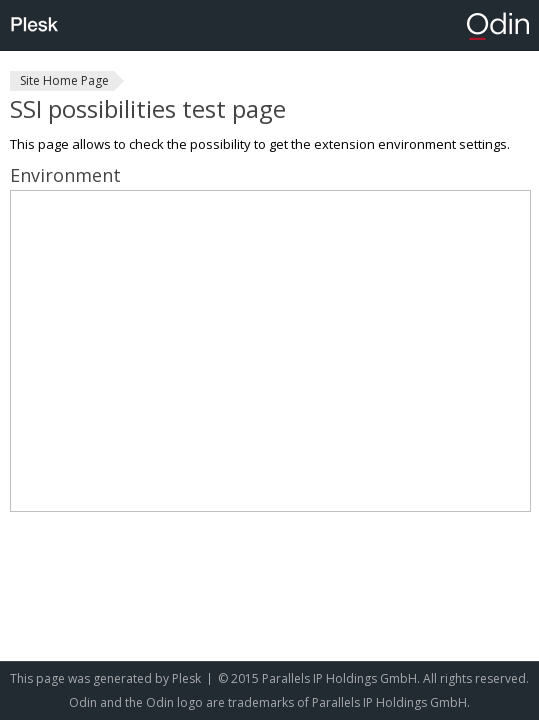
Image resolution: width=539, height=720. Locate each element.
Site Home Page (64, 80)
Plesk (186, 678)
